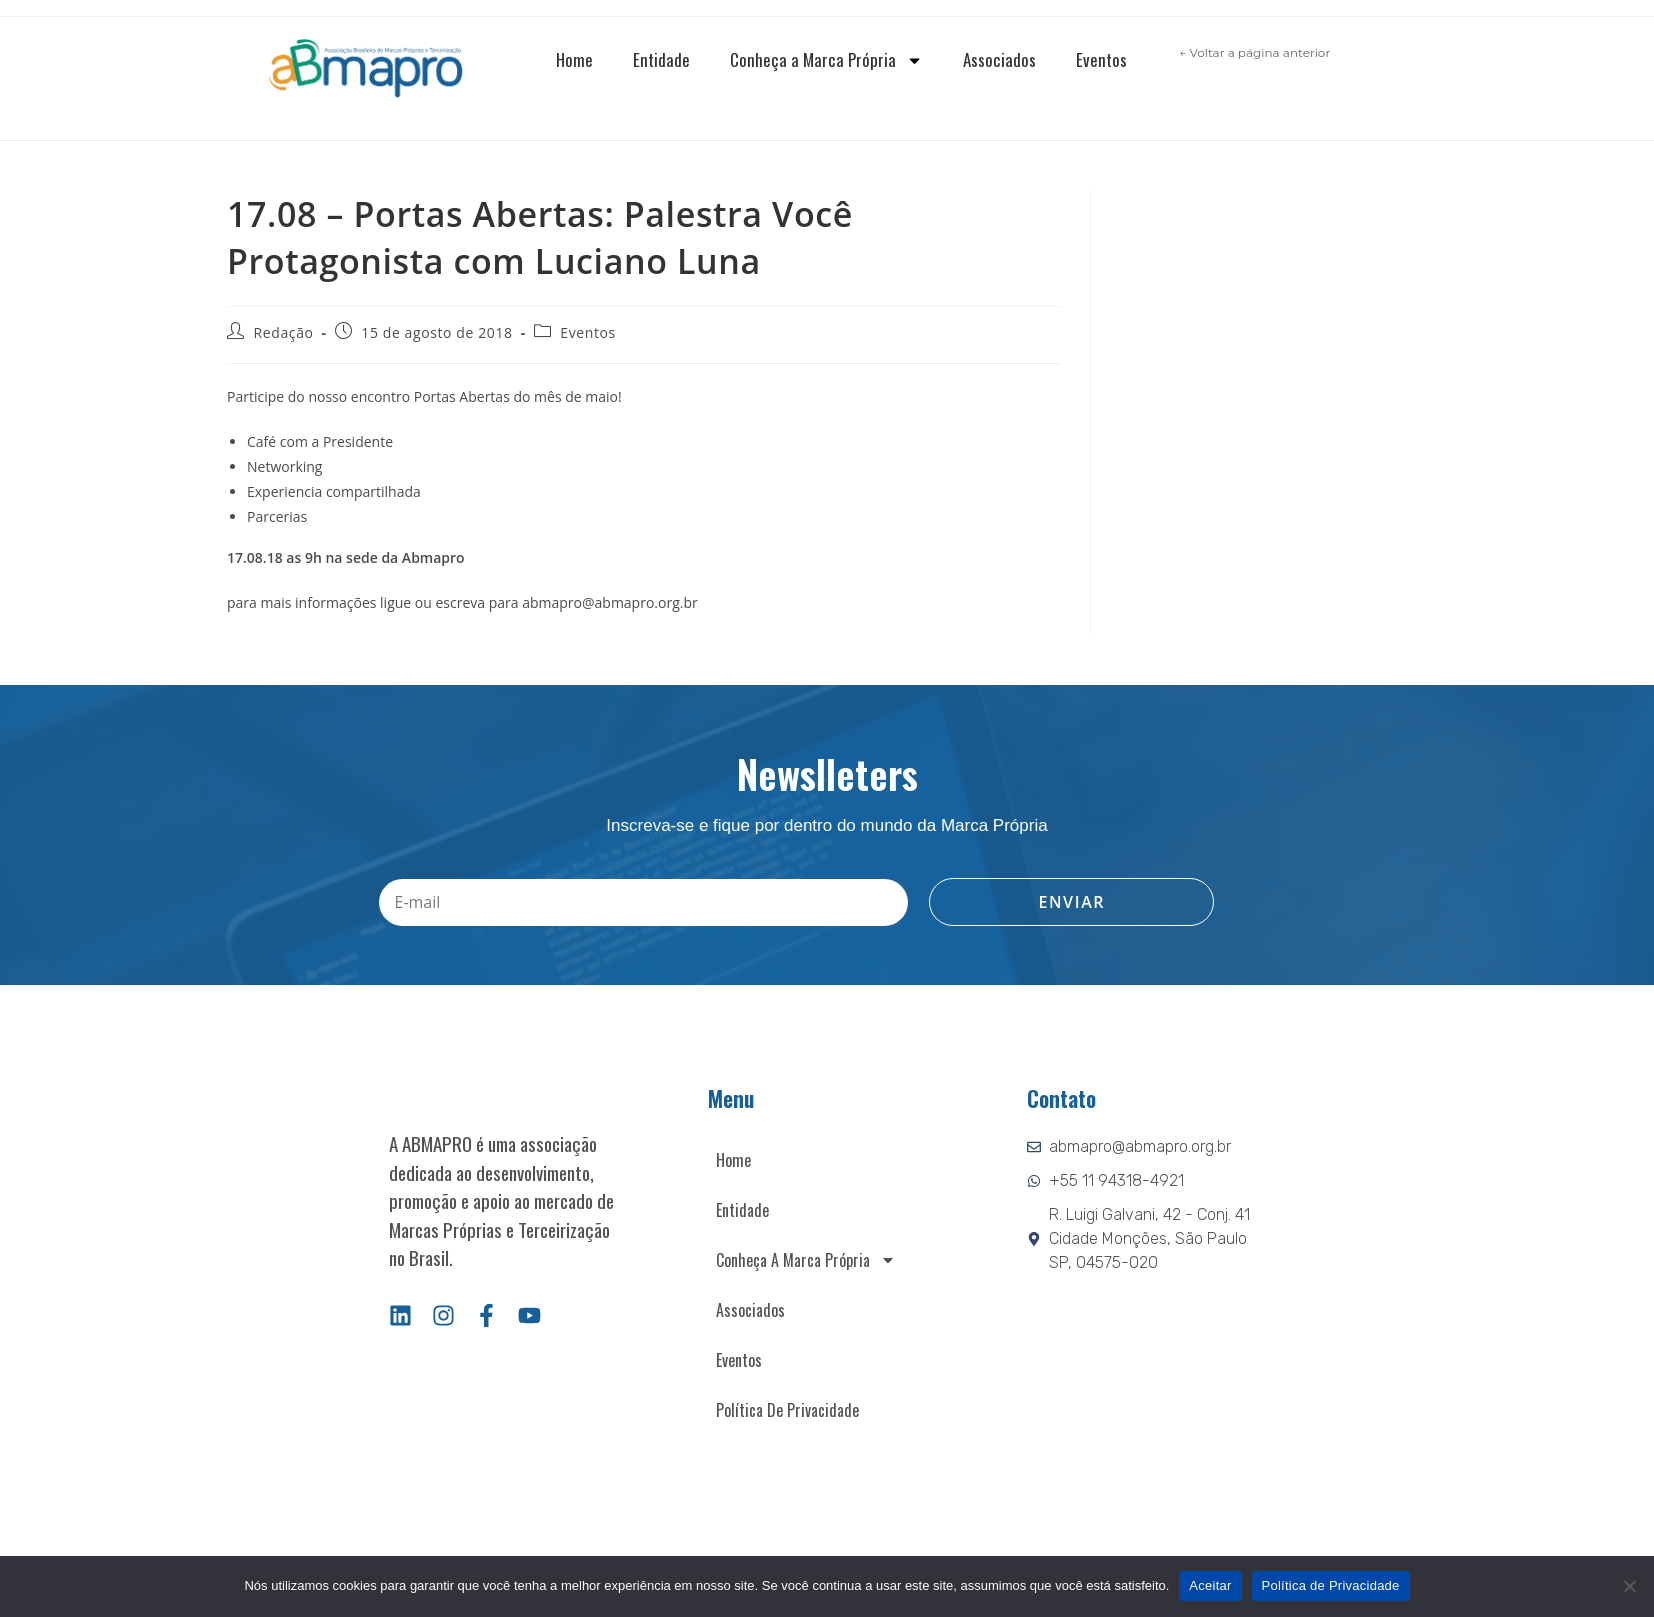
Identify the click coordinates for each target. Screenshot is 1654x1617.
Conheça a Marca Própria (826, 60)
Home (574, 59)
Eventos (1101, 59)
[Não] (1629, 1586)
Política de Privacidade (787, 1410)
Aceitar (1210, 1585)
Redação (284, 332)
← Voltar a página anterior (1254, 52)
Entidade (661, 59)
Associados (999, 59)
